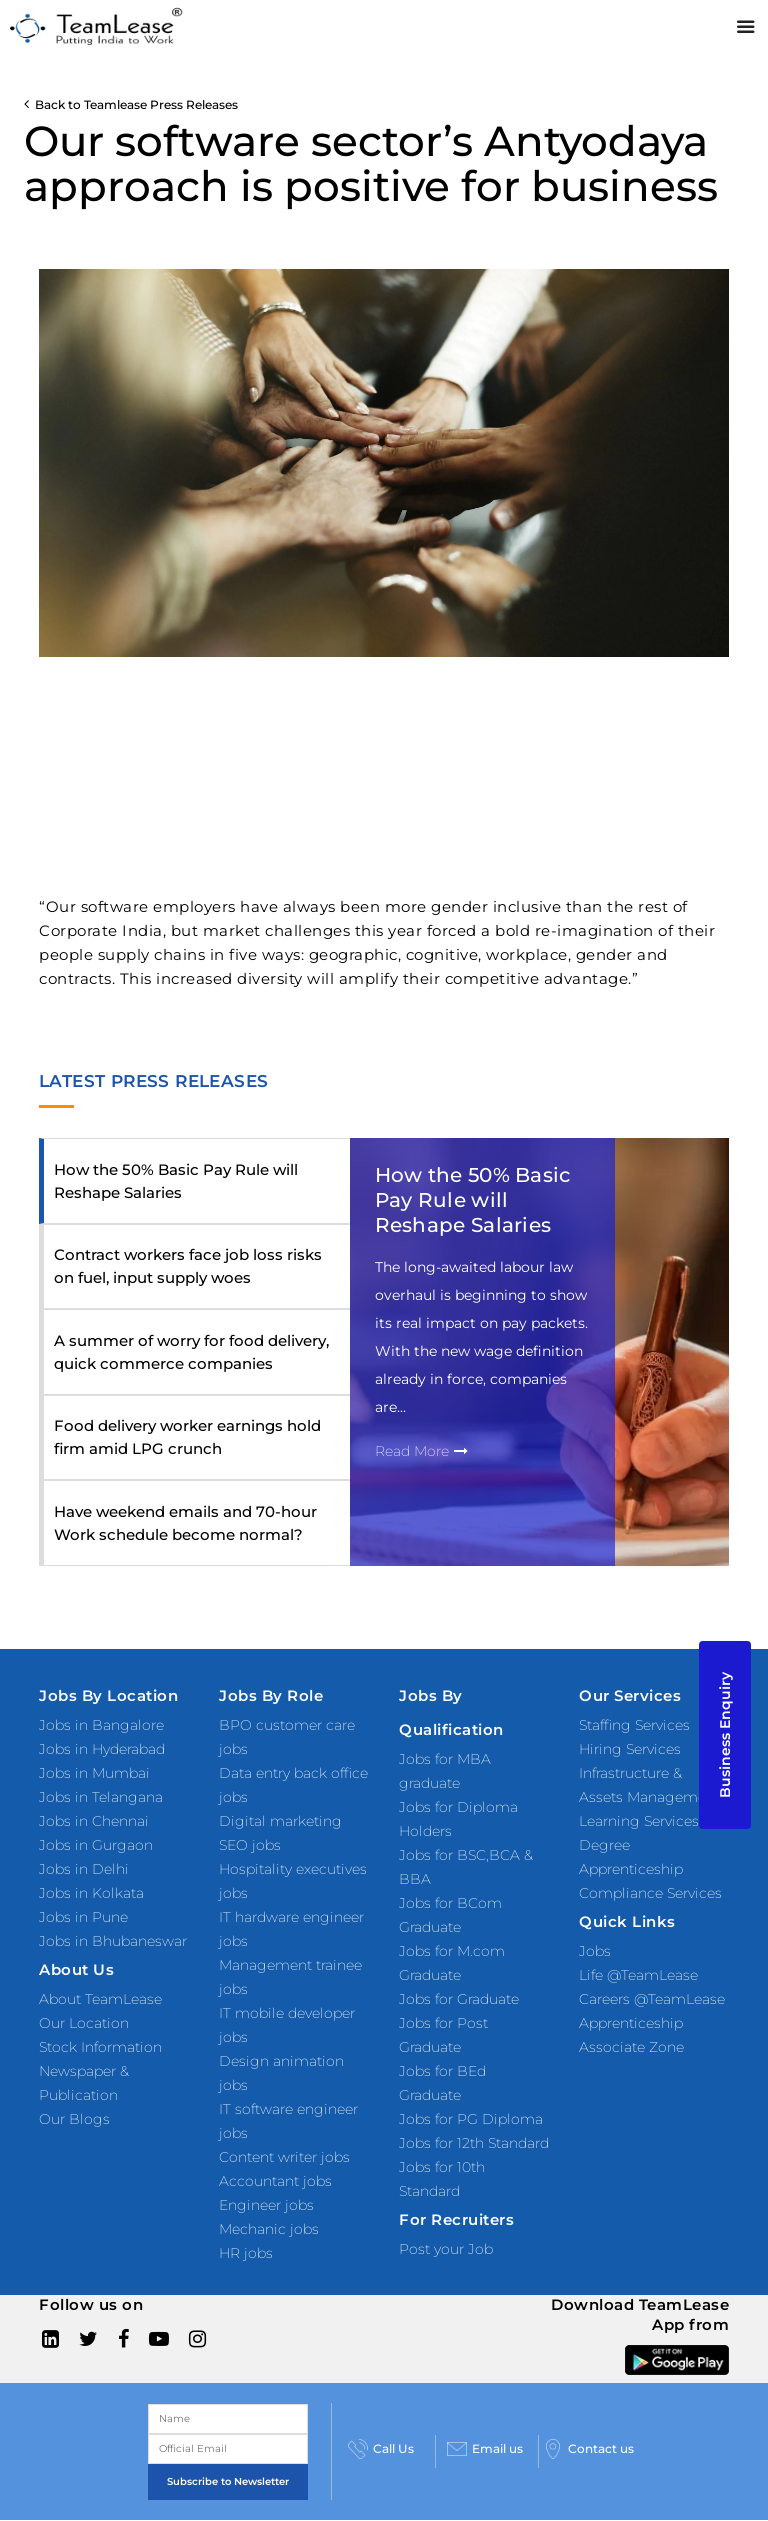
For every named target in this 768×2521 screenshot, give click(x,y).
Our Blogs (74, 2119)
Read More (421, 1451)
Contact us (588, 2449)
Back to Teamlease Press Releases (131, 104)
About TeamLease (100, 1999)
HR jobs (246, 2253)
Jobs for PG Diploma (471, 2119)
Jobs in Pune (83, 1917)
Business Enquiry (725, 1735)
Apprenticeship (631, 2023)
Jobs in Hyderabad (102, 1749)
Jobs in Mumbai (94, 1773)
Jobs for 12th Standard (474, 2143)
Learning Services (639, 1821)
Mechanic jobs (269, 2229)
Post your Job (446, 2249)
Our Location (84, 2023)
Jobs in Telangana (101, 1797)
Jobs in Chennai (94, 1821)
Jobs (595, 1951)
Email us (485, 2449)
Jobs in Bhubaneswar (113, 1941)
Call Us (381, 2449)
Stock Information (100, 2047)
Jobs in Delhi (84, 1869)
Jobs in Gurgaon (96, 1845)
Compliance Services (650, 1893)
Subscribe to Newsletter (228, 2481)
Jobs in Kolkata (91, 1893)
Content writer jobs (284, 2157)
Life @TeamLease (638, 1975)
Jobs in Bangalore (101, 1725)
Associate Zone (631, 2047)
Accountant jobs (275, 2181)
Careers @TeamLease (652, 1999)
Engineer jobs (266, 2205)
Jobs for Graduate (459, 1999)
